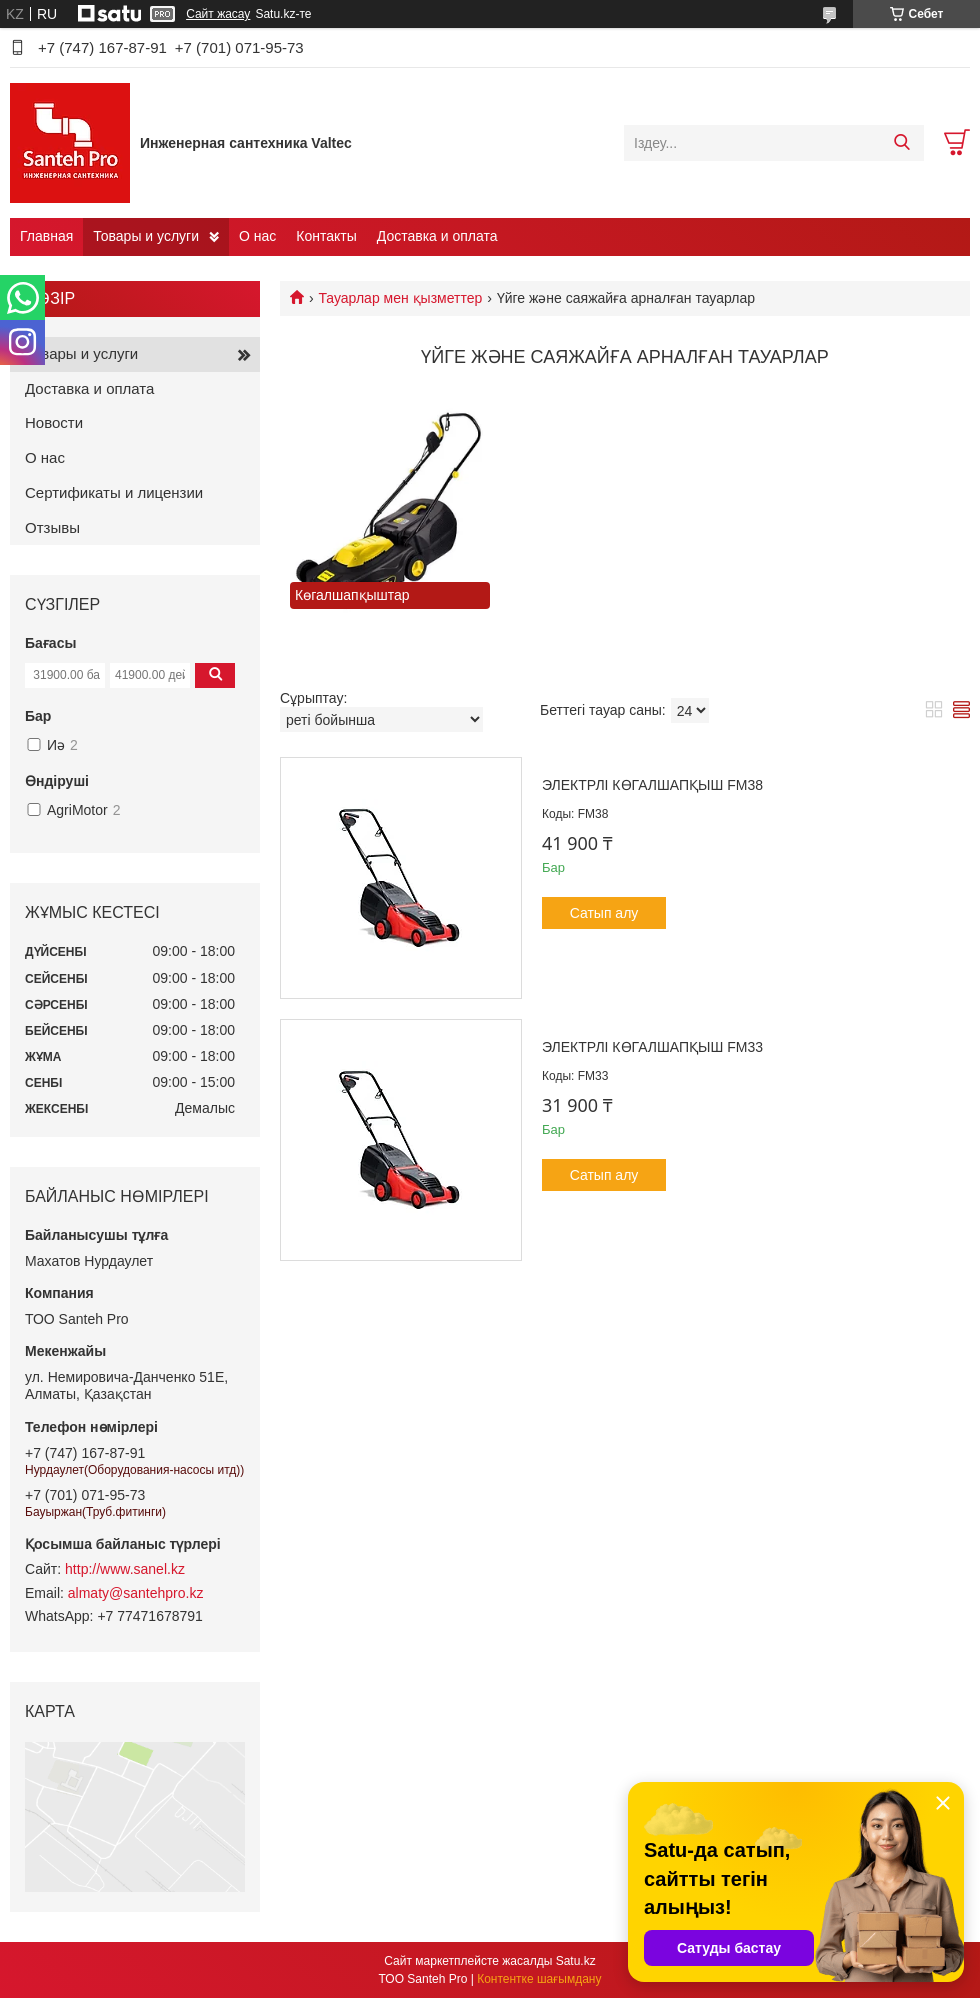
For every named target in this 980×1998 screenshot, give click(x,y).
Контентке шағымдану (539, 1979)
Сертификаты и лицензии (114, 492)
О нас (257, 236)
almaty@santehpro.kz (136, 1593)
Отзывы (52, 527)
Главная (46, 236)
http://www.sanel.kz (125, 1569)
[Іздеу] (901, 143)
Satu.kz (576, 1961)
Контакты (326, 236)
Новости (54, 422)
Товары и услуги (146, 236)
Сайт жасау (218, 14)
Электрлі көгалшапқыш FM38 (652, 785)
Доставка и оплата (437, 236)
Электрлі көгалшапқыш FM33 (652, 1047)
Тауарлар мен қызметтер (400, 298)
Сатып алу (604, 913)
